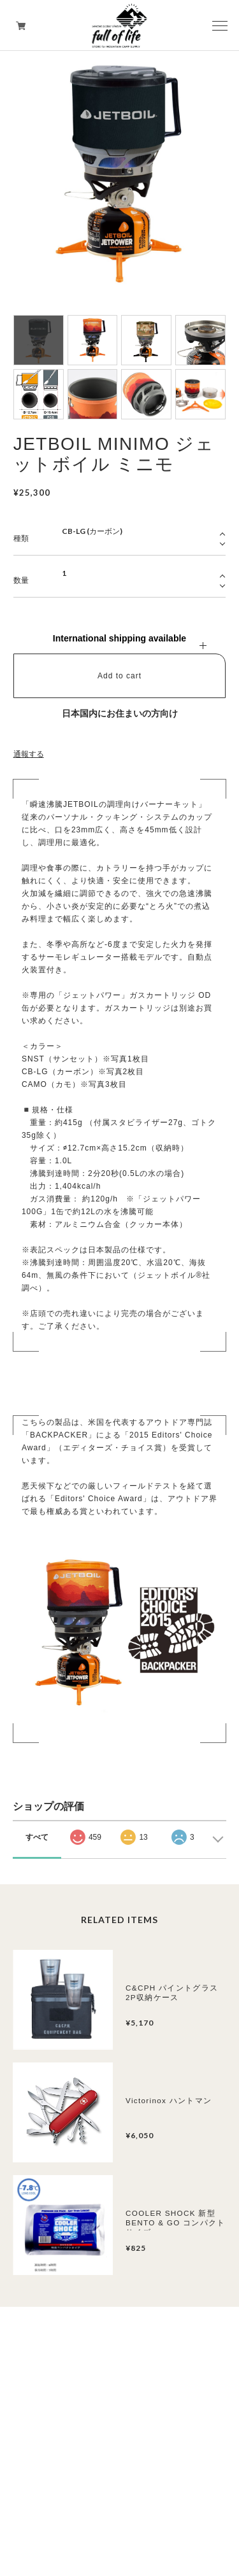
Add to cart (119, 675)
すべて (36, 1837)
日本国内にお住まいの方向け (120, 713)
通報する (28, 754)
